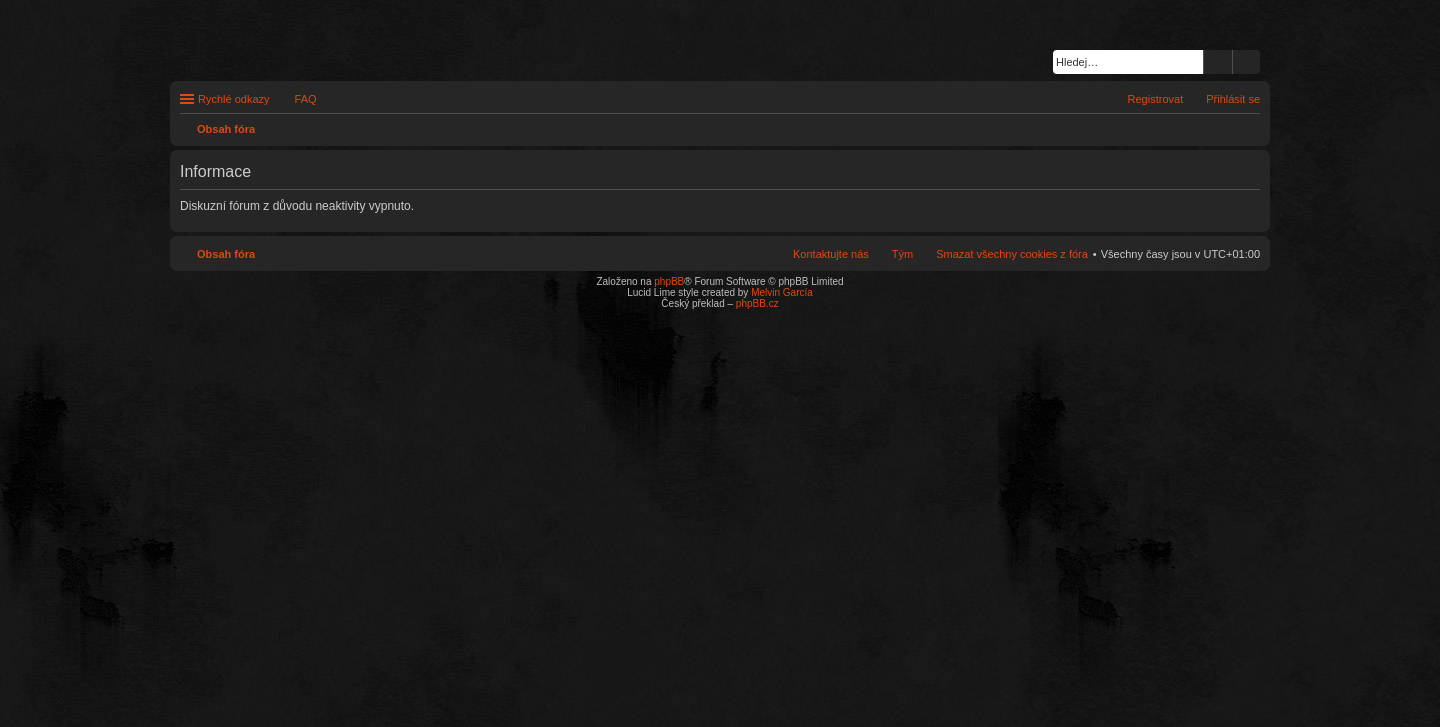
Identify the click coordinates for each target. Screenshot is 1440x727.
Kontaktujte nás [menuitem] (831, 254)
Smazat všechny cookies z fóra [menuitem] (1012, 254)
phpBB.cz (757, 303)
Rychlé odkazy (234, 99)
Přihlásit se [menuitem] (1233, 99)
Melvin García (782, 292)
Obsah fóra (226, 254)
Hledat (1218, 62)
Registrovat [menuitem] (1156, 99)
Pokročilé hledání (1246, 62)
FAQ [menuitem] (306, 99)
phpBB (669, 281)
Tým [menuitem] (902, 254)
